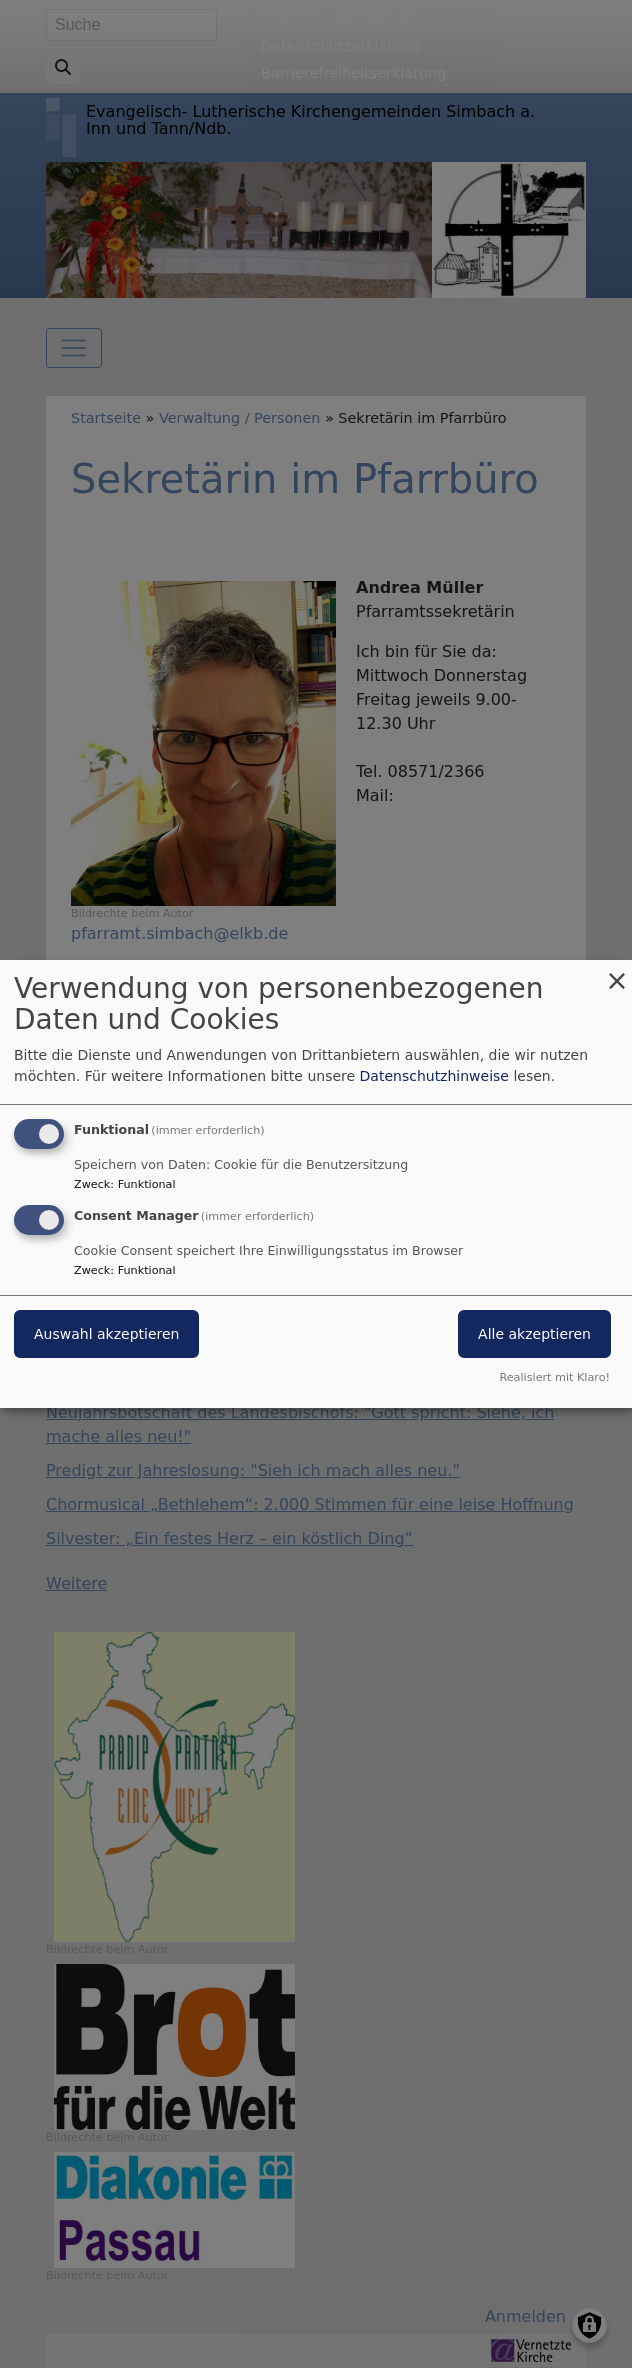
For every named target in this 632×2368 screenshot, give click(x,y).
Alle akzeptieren (534, 1334)
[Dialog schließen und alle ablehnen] (617, 972)
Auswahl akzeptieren (106, 1334)
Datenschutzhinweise (434, 1076)
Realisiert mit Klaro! (554, 1377)
